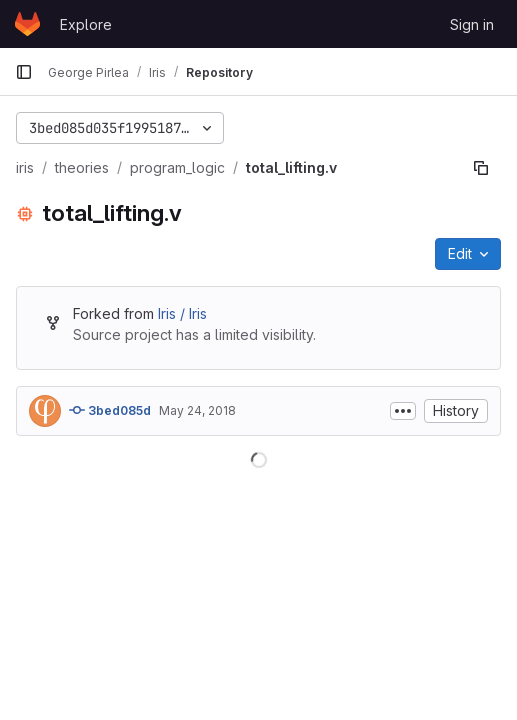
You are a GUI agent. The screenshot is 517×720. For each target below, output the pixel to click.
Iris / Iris (182, 313)
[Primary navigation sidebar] (24, 72)
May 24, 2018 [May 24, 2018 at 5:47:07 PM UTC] (197, 410)
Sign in (472, 24)
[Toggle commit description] (403, 411)
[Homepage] (27, 24)
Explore (86, 24)
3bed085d (110, 410)
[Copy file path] (481, 168)
